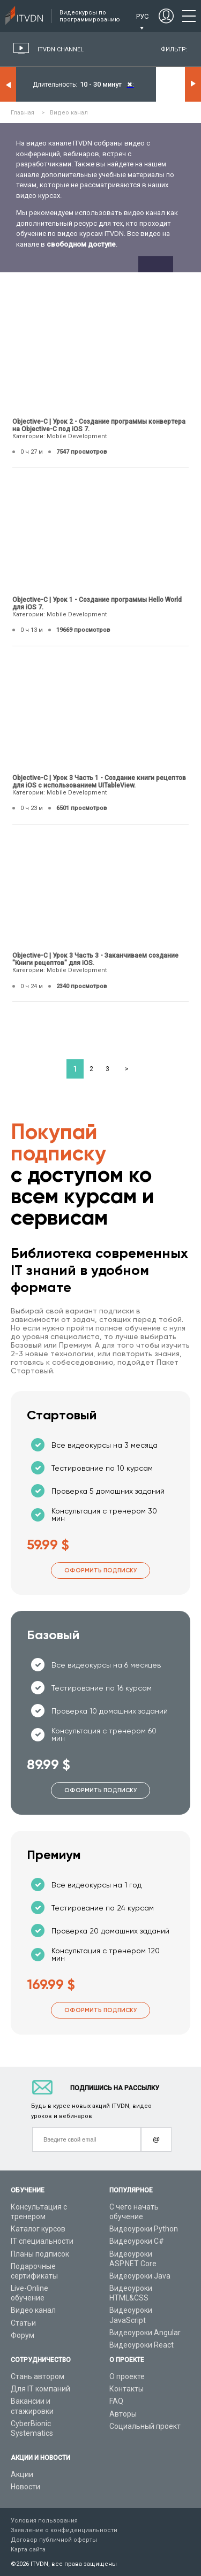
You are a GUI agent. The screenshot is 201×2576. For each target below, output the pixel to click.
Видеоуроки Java (139, 2276)
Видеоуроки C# (136, 2241)
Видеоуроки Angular (145, 2332)
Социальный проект (145, 2426)
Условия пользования (44, 2520)
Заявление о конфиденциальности (64, 2530)
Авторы (123, 2414)
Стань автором (37, 2376)
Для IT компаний (40, 2388)
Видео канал (33, 2310)
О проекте (127, 2376)
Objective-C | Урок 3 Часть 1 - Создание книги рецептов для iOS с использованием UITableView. (99, 781)
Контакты (126, 2388)
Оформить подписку (100, 1570)
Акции (22, 2474)
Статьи (23, 2323)
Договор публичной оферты (54, 2539)
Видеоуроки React (141, 2345)
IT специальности (42, 2241)
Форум (22, 2335)
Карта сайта (28, 2549)
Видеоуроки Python (143, 2229)
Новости (25, 2486)
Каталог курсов (38, 2229)
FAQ (116, 2401)
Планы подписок (40, 2254)
